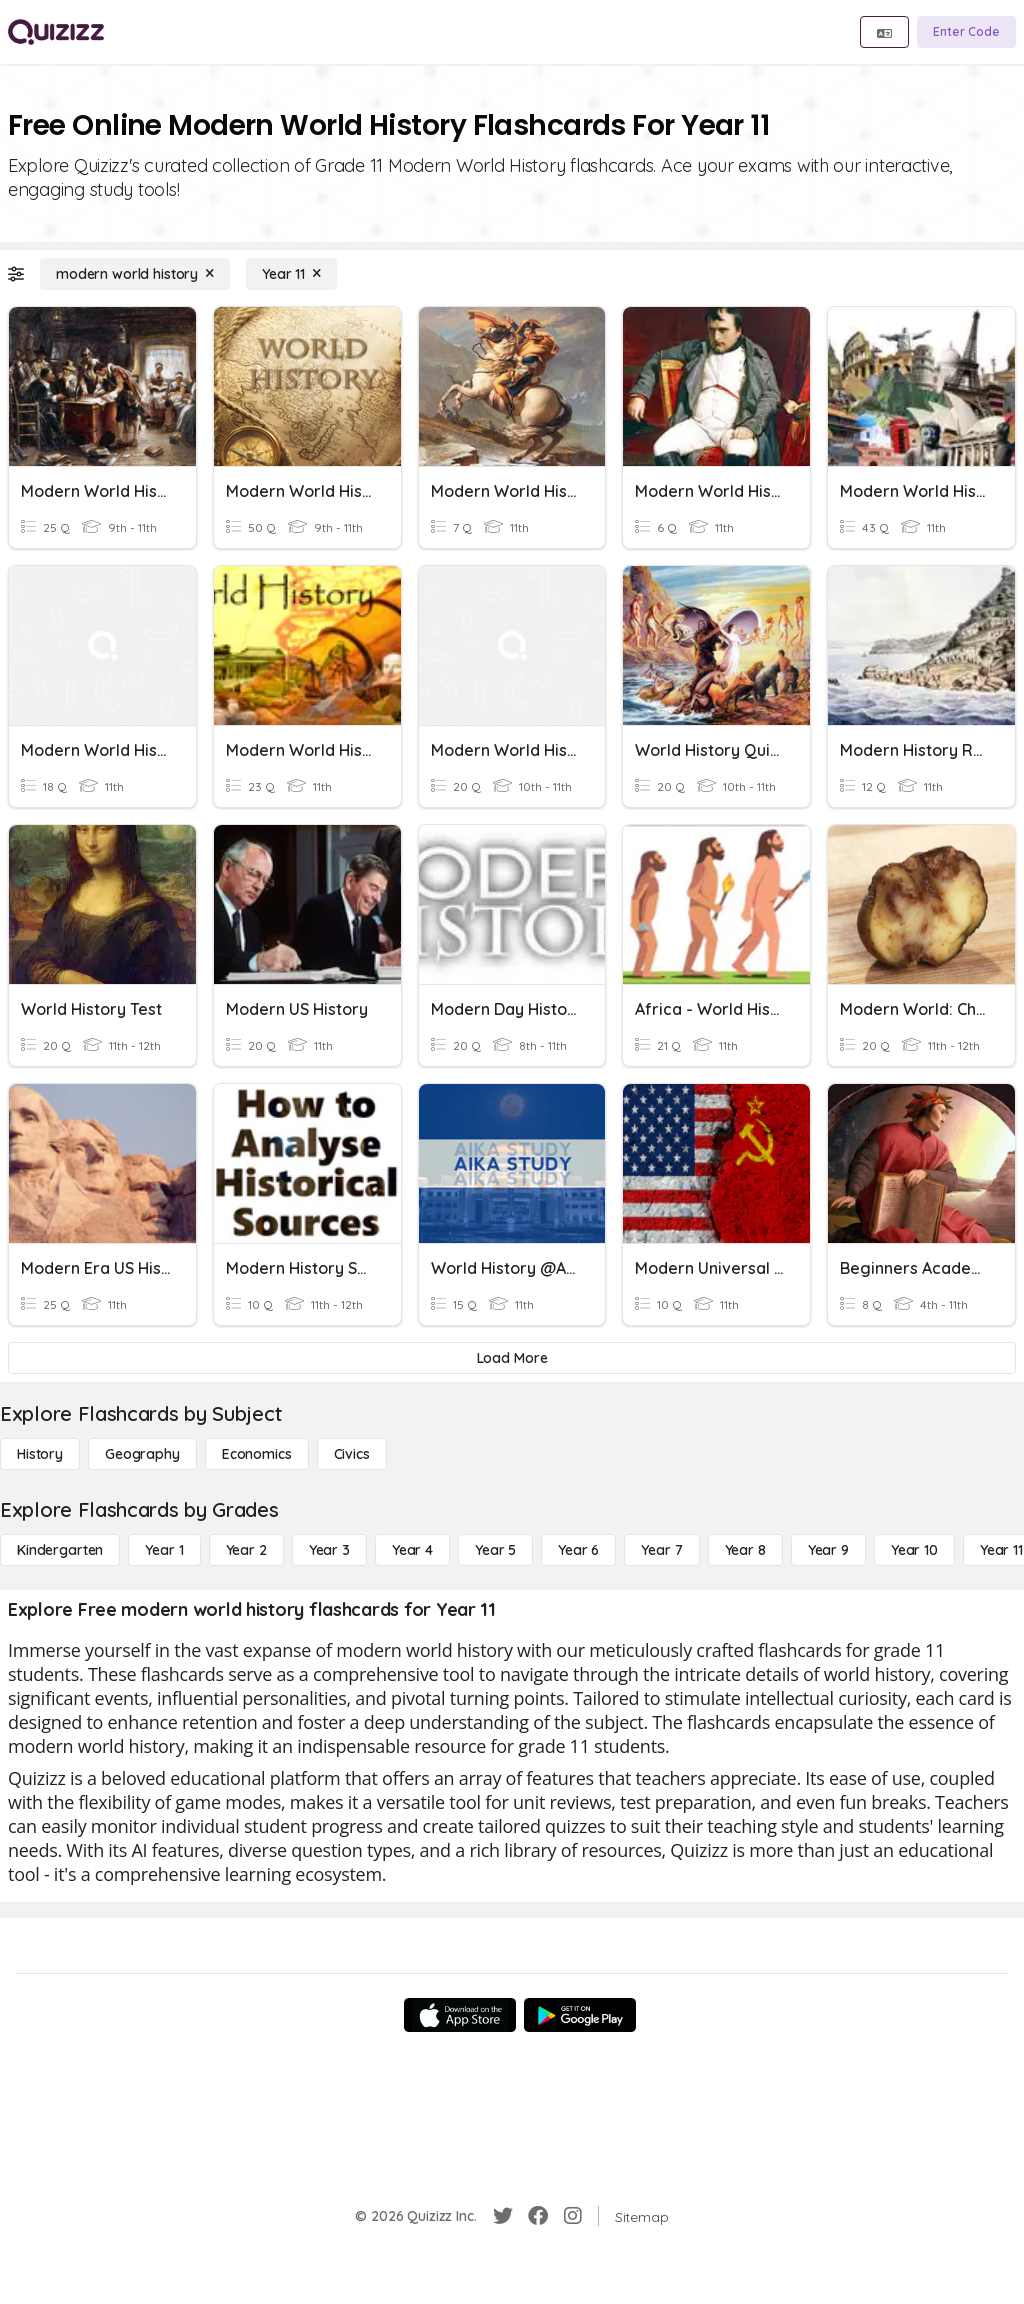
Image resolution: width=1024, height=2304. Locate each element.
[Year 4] (412, 1550)
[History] (40, 1454)
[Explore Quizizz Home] (56, 32)
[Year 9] (828, 1550)
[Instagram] (573, 2216)
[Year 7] (661, 1550)
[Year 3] (329, 1550)
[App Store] (460, 2015)
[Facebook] (538, 2216)
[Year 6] (578, 1550)
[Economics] (257, 1454)
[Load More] (512, 1358)
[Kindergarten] (60, 1550)
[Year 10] (914, 1550)
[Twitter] (503, 2216)
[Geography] (142, 1454)
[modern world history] (135, 274)
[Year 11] (291, 274)
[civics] (352, 1454)
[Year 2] (246, 1550)
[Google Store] (580, 2015)
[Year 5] (495, 1550)
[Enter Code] (966, 32)
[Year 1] (164, 1550)
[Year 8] (745, 1550)
